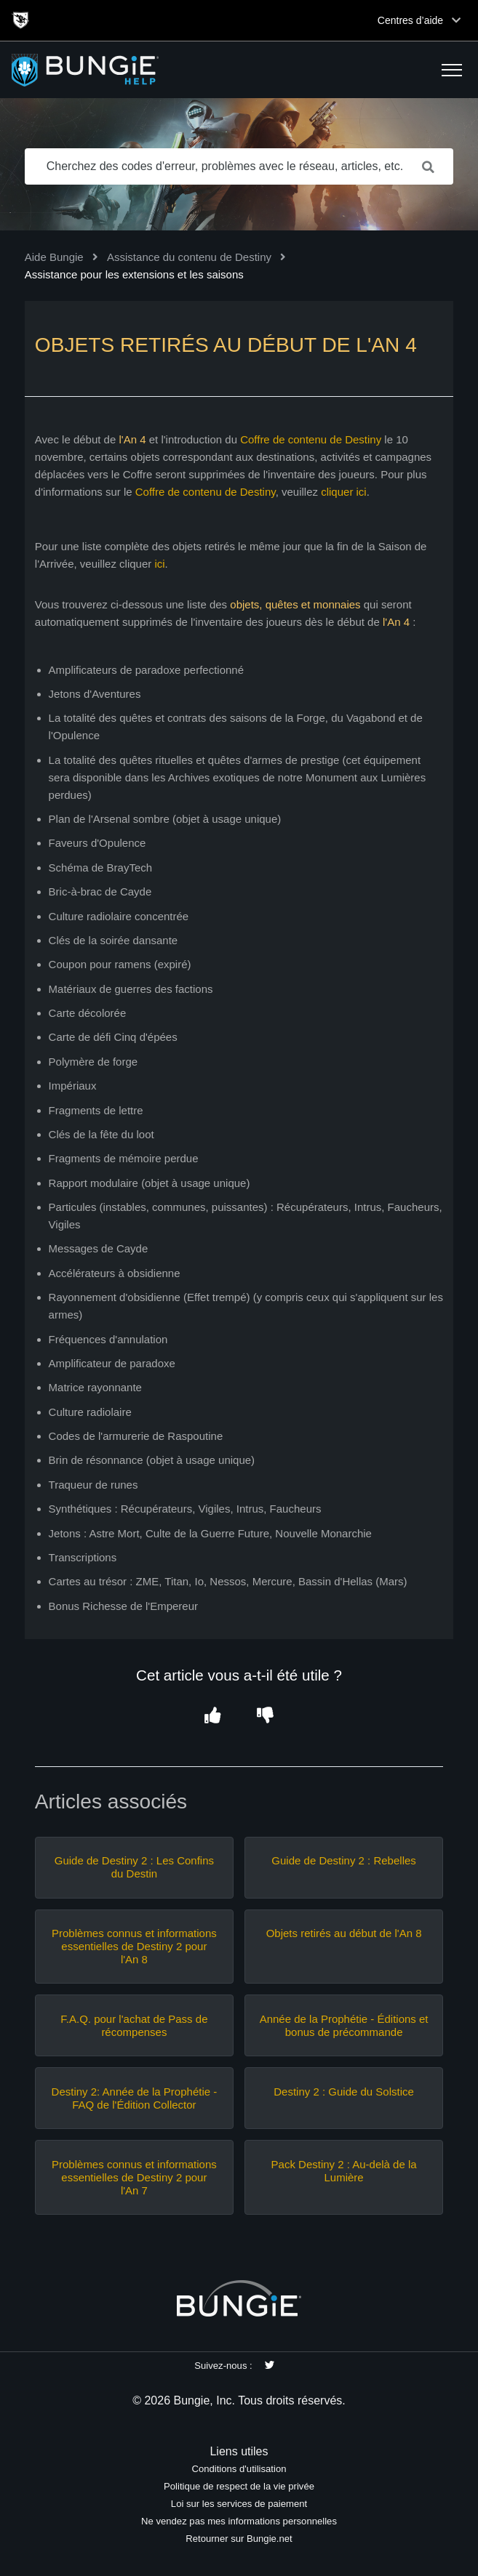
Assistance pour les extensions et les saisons (134, 274)
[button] (451, 70)
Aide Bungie (54, 257)
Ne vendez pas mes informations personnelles (239, 2521)
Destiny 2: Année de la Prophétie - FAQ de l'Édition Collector (135, 2098)
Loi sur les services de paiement (239, 2503)
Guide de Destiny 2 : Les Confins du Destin (134, 1867)
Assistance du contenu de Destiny (189, 257)
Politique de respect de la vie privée (239, 2486)
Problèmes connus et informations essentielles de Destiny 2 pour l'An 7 (134, 2177)
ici (159, 564)
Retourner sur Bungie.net (239, 2538)
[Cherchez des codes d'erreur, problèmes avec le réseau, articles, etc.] (239, 166)
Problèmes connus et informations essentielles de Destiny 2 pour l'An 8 (134, 1946)
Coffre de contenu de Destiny (310, 439)
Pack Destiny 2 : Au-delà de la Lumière (344, 2170)
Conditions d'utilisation (238, 2468)
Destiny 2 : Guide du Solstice (344, 2091)
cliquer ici (344, 492)
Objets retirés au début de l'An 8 (344, 1933)
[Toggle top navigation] (456, 20)
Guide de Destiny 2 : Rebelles (343, 1860)
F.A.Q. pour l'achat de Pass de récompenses (133, 2025)
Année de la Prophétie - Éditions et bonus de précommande (344, 2025)
